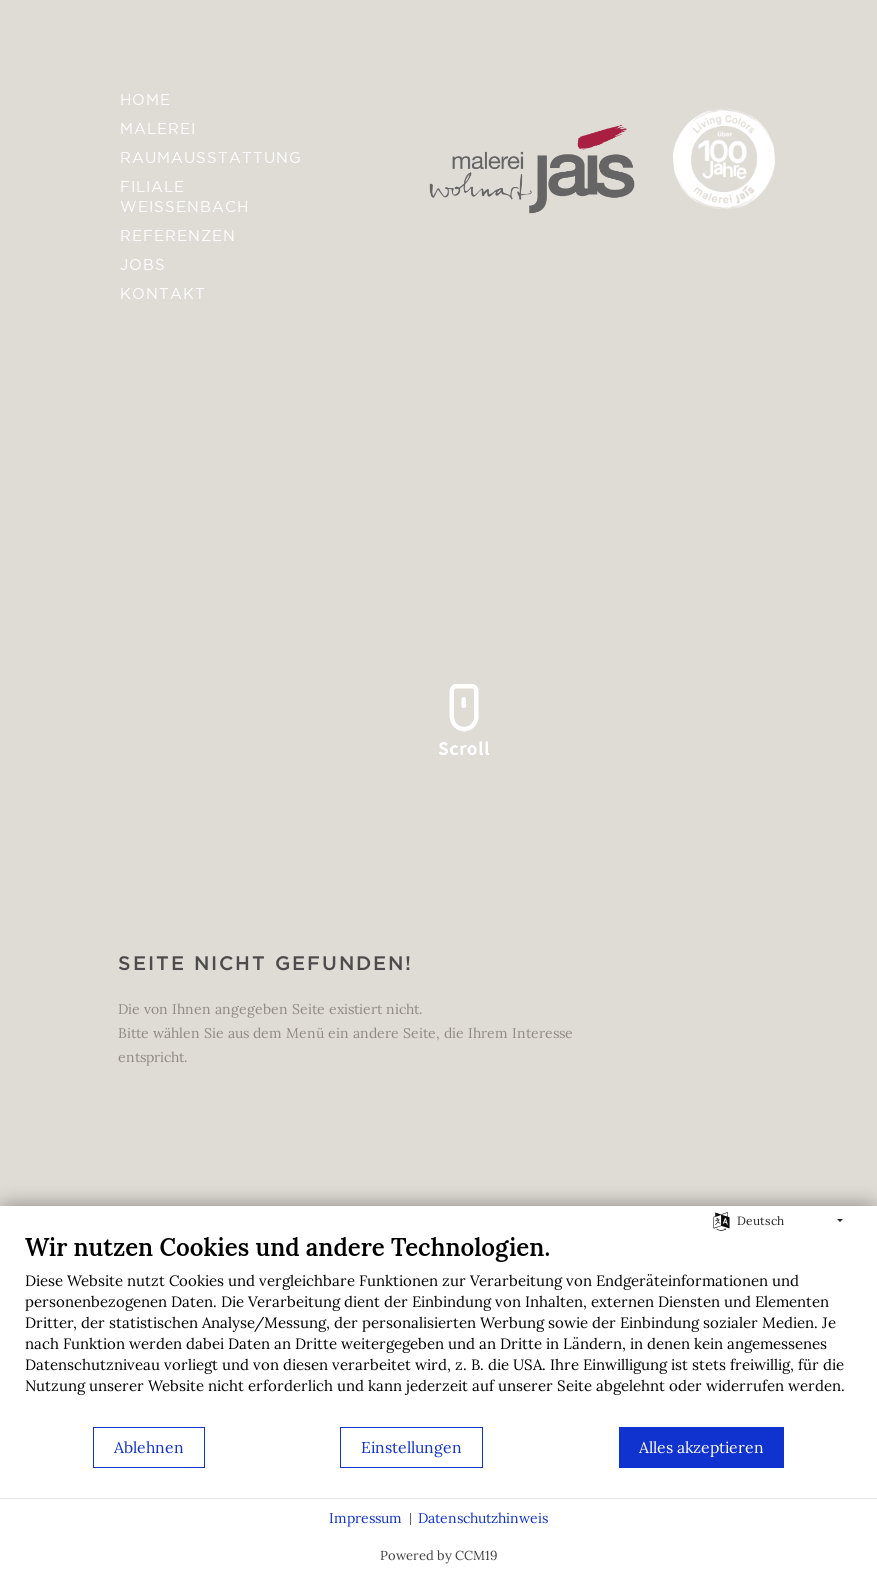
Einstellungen (411, 1447)
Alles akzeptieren (701, 1447)
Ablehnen (149, 1447)
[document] (438, 1329)
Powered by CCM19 (439, 1555)
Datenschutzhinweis (483, 1518)
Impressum (365, 1518)
